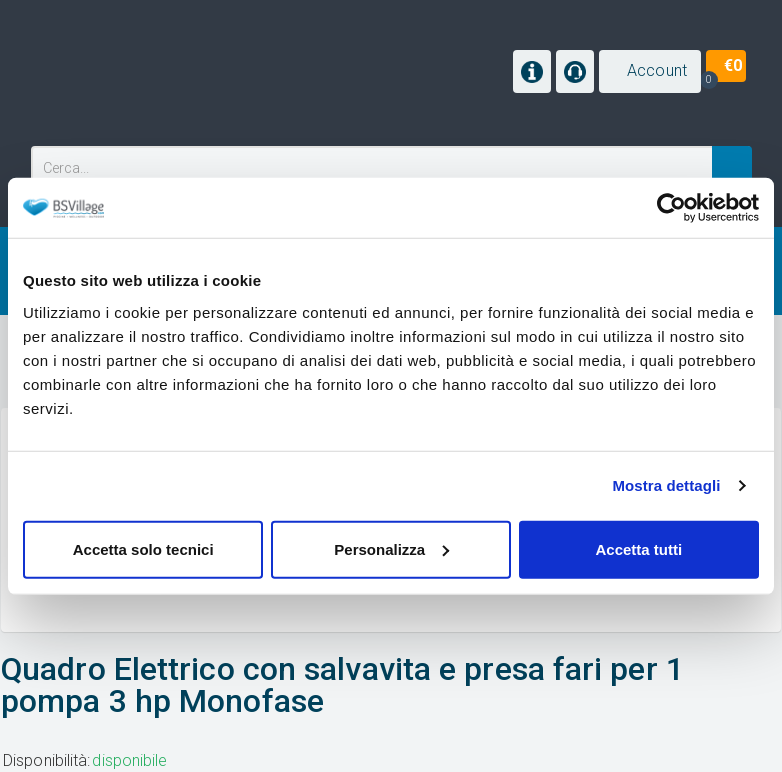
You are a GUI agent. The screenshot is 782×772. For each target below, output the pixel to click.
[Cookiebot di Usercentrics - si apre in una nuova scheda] (671, 208)
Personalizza (391, 548)
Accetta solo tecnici (143, 548)
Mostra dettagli (666, 485)
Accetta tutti (638, 548)
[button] (650, 71)
